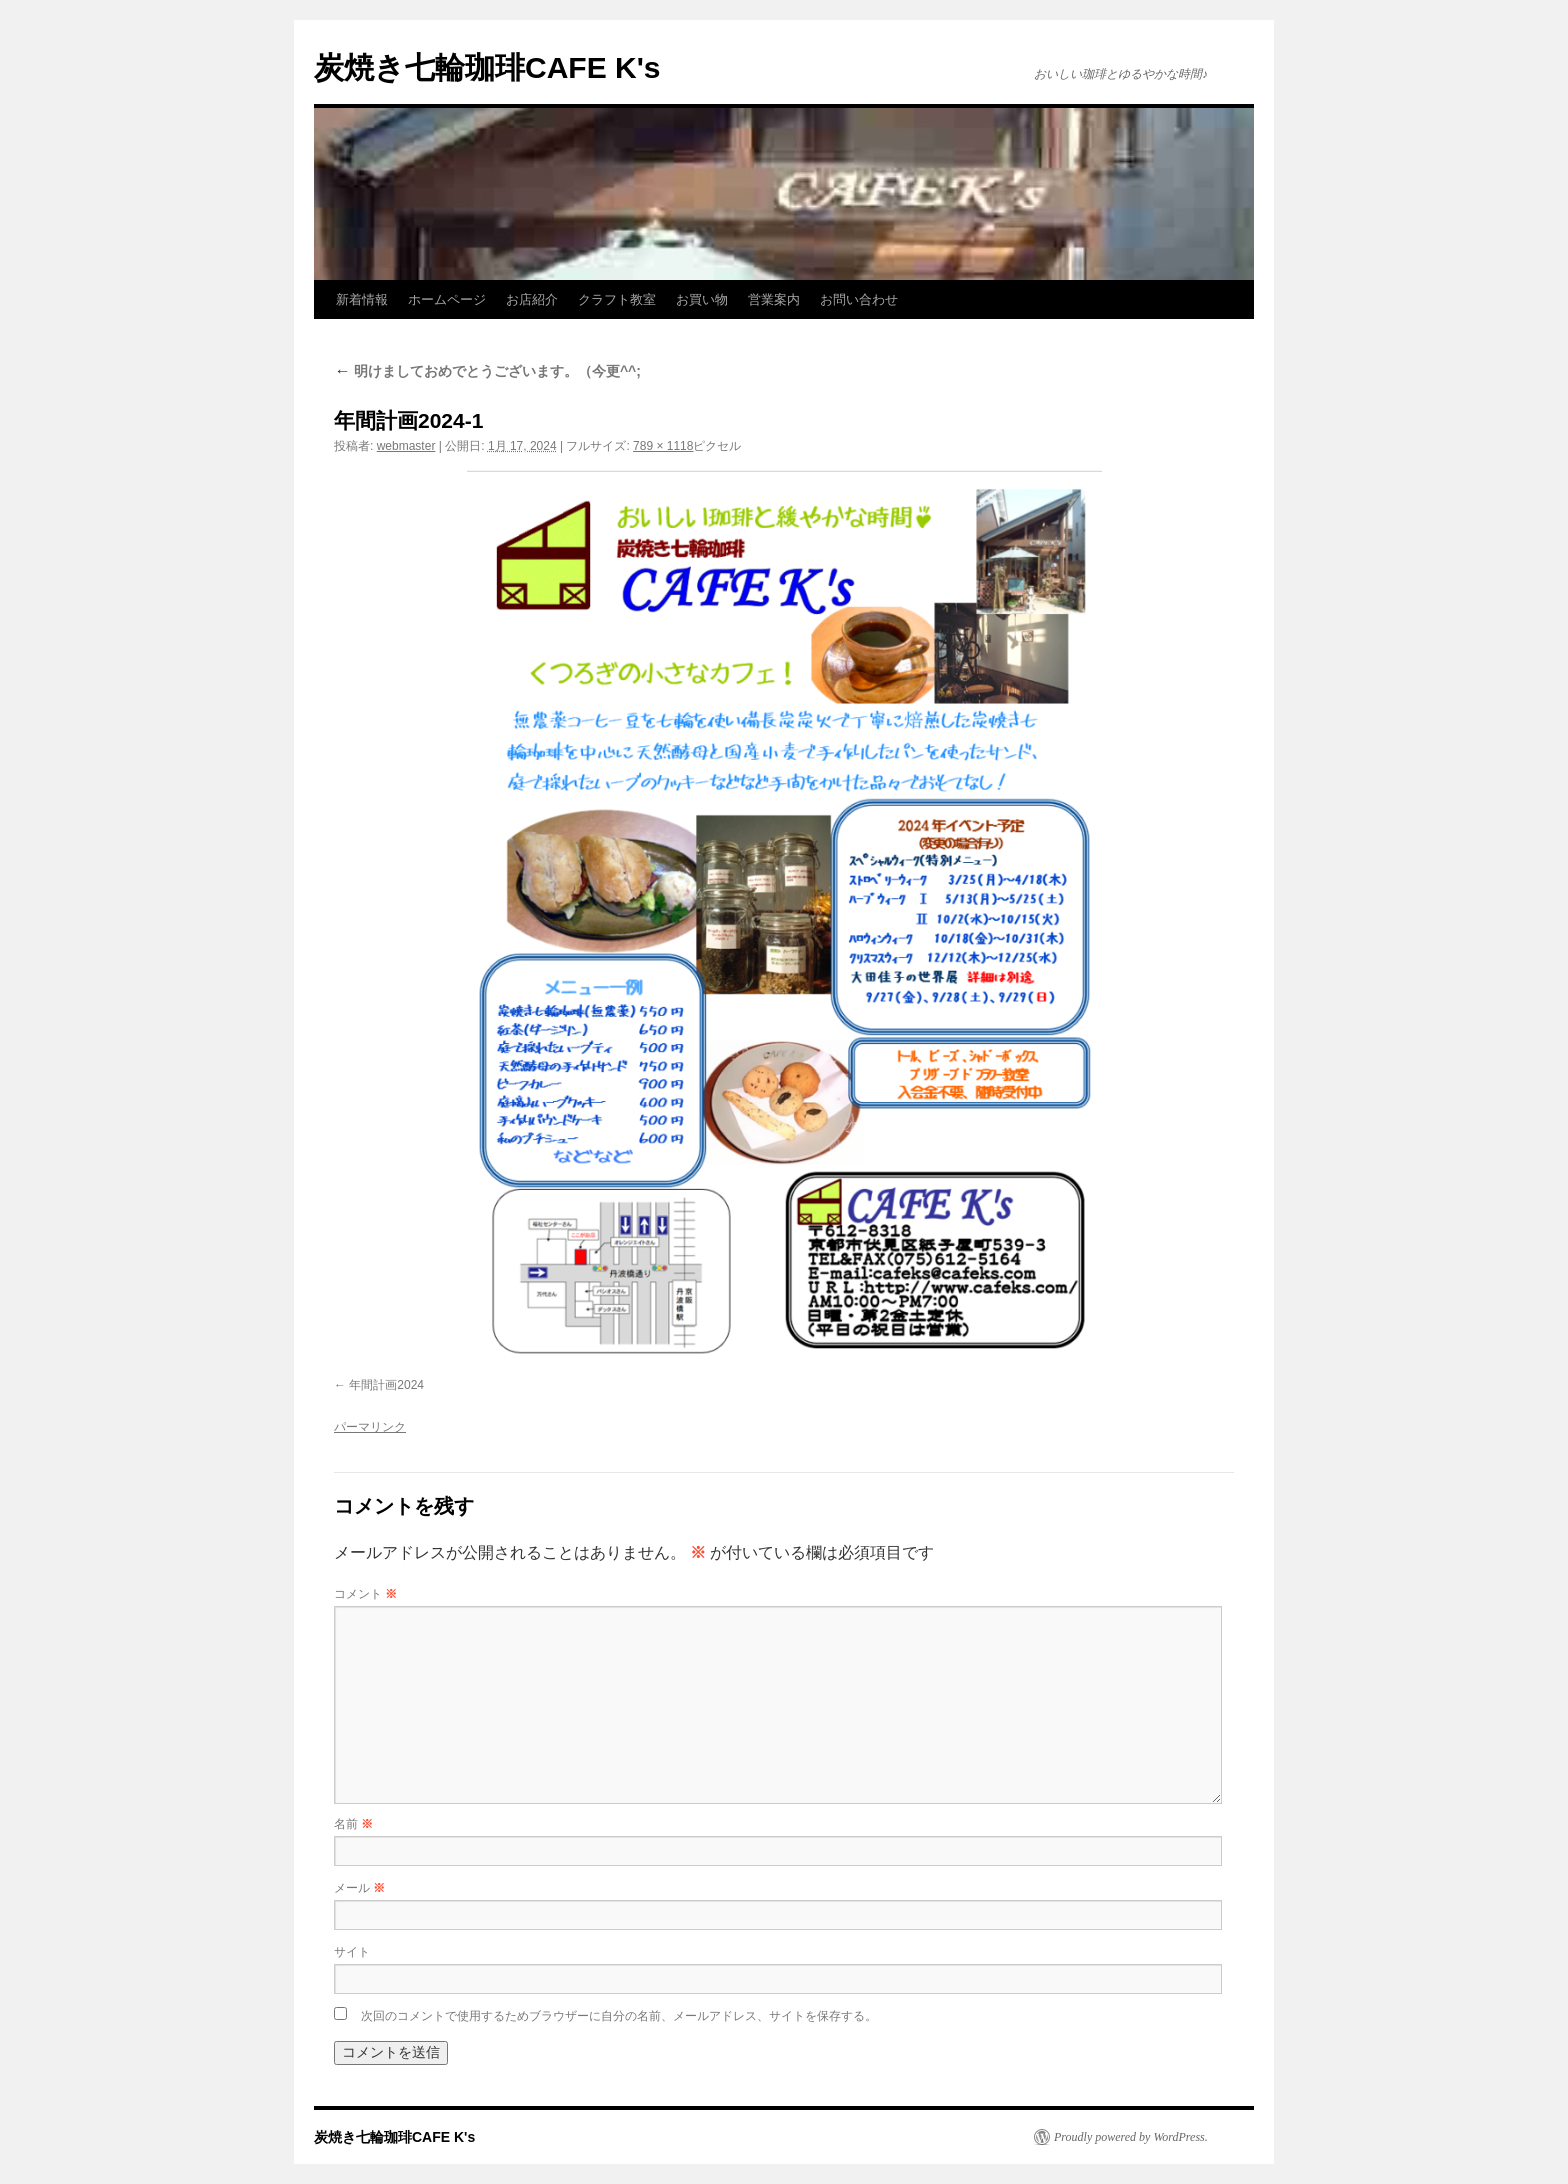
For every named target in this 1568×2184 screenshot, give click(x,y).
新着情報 (362, 299)
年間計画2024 (386, 1385)
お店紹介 (532, 299)
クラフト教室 (617, 299)
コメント (365, 1594)
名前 (353, 1824)
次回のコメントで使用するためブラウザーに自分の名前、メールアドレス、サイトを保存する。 (619, 2016)
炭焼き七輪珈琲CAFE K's (487, 67)
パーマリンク (370, 1427)
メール (359, 1888)
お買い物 (702, 299)
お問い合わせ (859, 299)
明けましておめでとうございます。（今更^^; (487, 371)
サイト (352, 1952)
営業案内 (774, 299)
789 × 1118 (663, 446)
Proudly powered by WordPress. (1131, 2137)
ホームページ (447, 299)
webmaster (406, 446)
